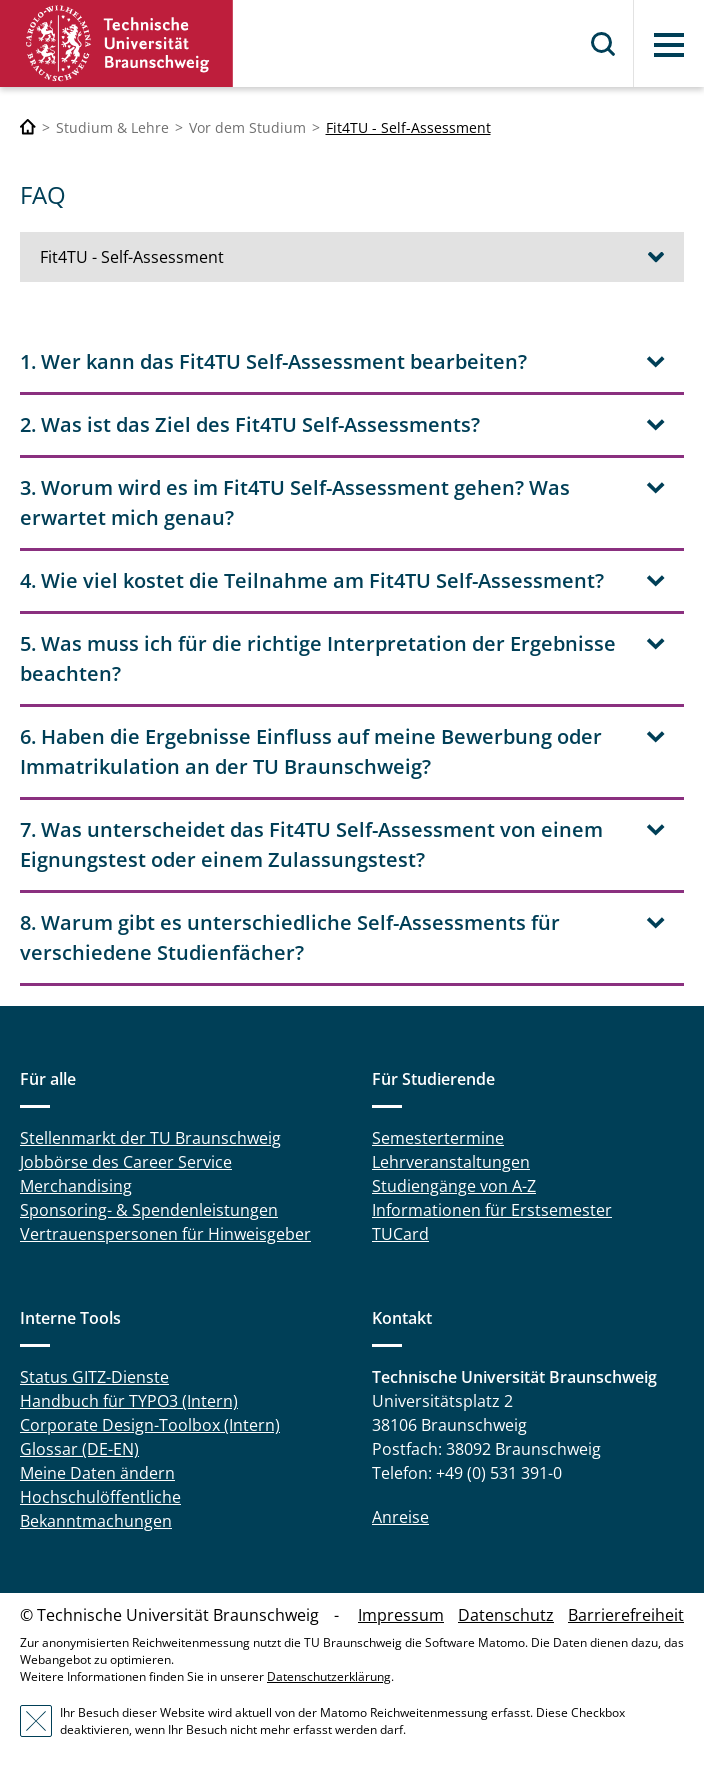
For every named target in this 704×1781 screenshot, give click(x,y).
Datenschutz (506, 1615)
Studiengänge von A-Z (454, 1186)
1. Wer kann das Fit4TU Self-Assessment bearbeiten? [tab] (273, 361)
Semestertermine (438, 1138)
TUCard (400, 1234)
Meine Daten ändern (97, 1473)
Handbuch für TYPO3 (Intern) (129, 1401)
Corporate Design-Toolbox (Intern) (150, 1425)
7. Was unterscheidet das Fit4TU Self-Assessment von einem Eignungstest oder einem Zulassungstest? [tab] (311, 844)
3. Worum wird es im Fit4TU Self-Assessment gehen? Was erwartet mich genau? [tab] (295, 502)
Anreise (400, 1517)
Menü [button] (669, 45)
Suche (604, 44)
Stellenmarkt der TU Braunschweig (150, 1138)
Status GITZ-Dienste (94, 1377)
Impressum (401, 1615)
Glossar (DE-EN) (79, 1449)
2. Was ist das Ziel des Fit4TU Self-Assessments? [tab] (250, 424)
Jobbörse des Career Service (126, 1162)
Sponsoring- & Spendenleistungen (149, 1210)
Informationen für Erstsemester (492, 1210)
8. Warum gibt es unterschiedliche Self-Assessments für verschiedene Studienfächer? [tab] (290, 937)
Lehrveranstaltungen (451, 1162)
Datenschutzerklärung (329, 1676)
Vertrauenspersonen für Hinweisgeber (165, 1234)
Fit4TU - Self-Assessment (408, 127)
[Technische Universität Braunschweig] (28, 127)
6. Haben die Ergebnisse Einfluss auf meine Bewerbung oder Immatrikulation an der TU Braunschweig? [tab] (311, 751)
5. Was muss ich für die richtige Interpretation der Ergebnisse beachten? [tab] (318, 658)
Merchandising (76, 1186)
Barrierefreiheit (626, 1615)
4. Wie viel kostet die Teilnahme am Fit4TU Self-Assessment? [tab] (312, 580)
